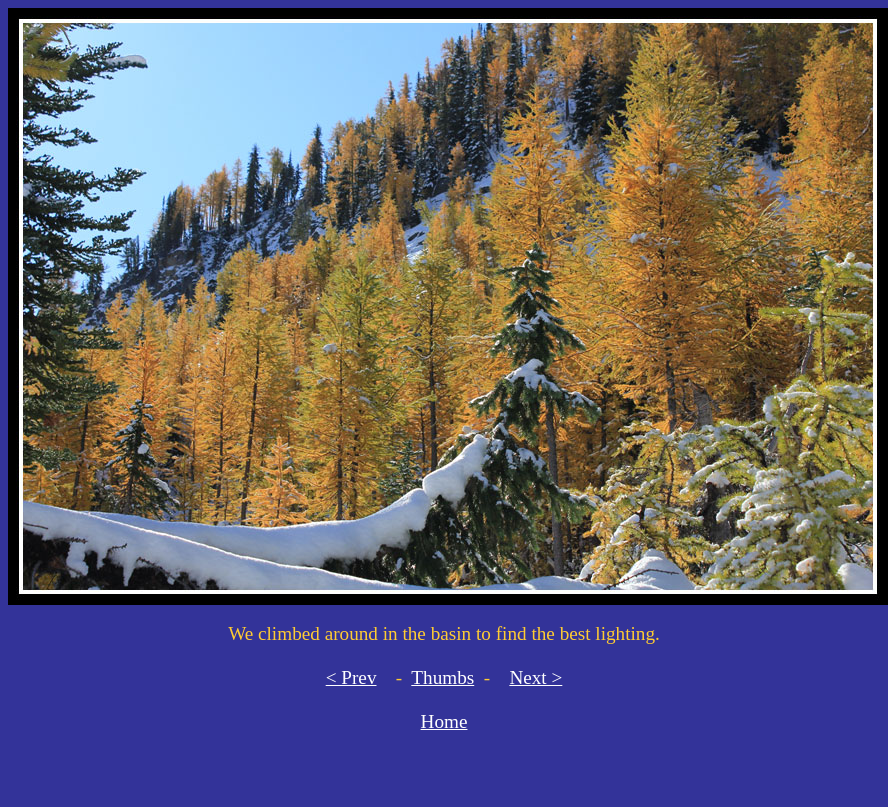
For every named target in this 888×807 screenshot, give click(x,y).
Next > (535, 677)
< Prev (351, 677)
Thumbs (442, 677)
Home (444, 721)
